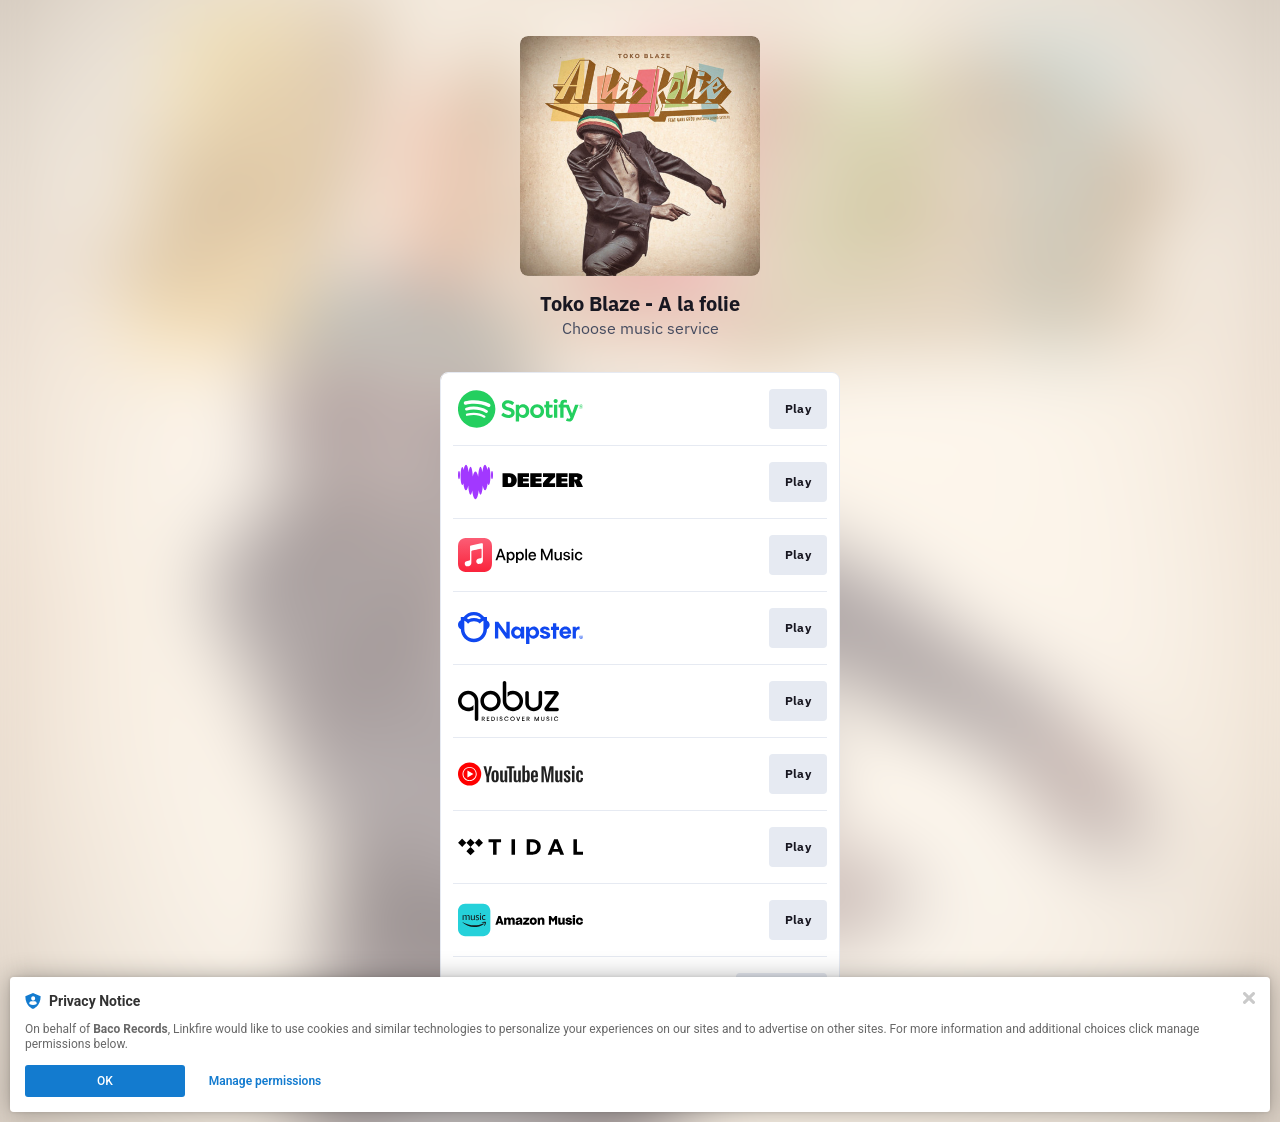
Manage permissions (265, 1081)
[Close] (1249, 998)
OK (105, 1081)
